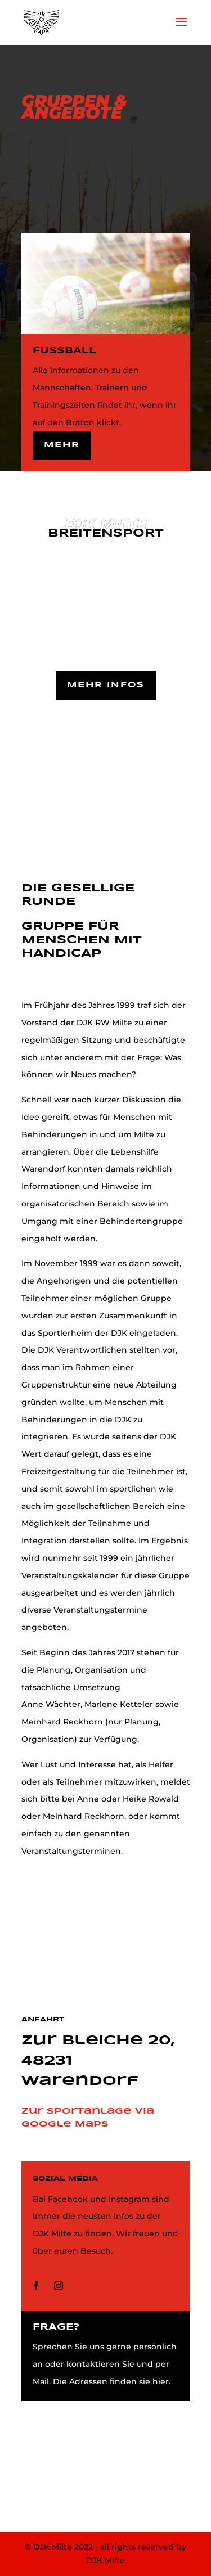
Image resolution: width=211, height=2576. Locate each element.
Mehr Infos (106, 685)
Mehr (62, 445)
